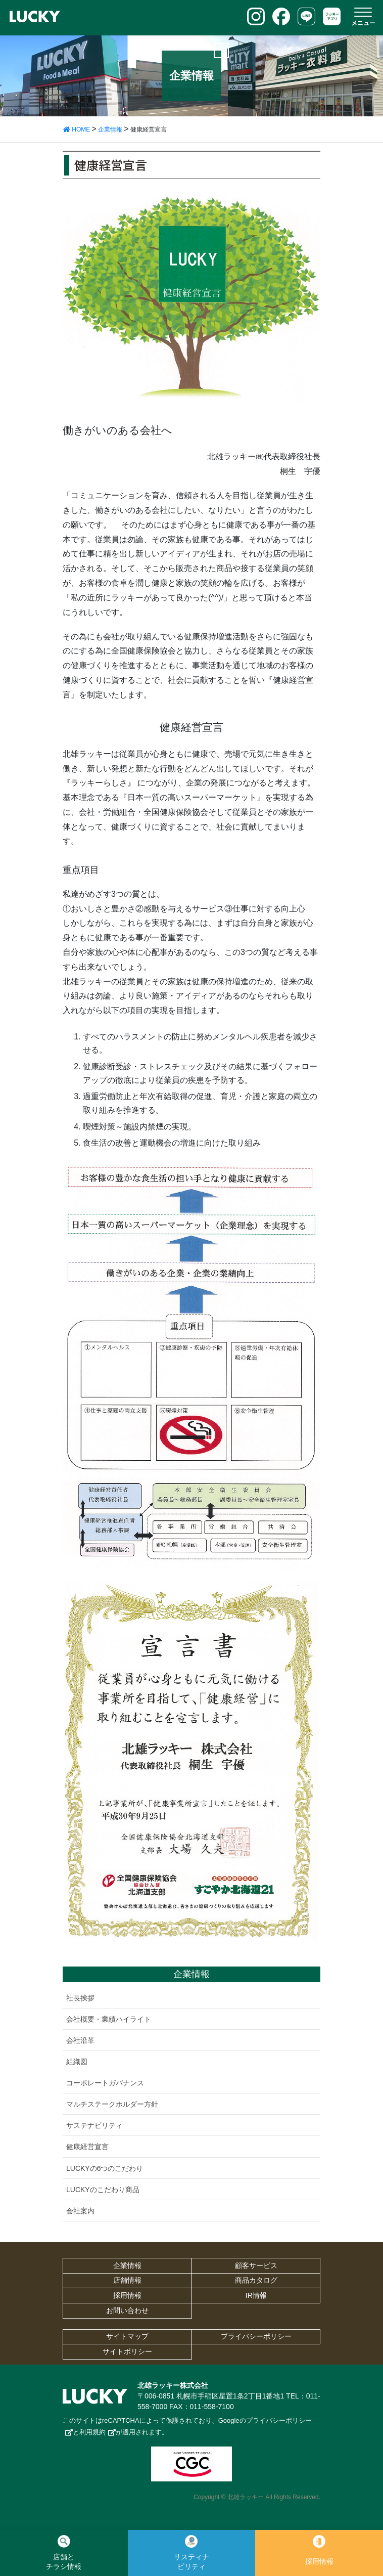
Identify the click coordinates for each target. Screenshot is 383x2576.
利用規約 (92, 2432)
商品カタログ (256, 2280)
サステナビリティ (94, 2125)
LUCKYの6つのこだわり (104, 2168)
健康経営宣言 (87, 2147)
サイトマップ (127, 2336)
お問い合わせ (127, 2310)
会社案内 (80, 2211)
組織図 (76, 2062)
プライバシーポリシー (256, 2336)
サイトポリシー (127, 2351)
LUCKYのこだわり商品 (102, 2190)
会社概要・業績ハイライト (108, 2019)
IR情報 (256, 2295)
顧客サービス (256, 2265)
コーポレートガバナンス (105, 2083)
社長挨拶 (80, 1998)
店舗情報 (127, 2280)
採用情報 (127, 2295)
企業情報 (127, 2265)
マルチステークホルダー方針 (112, 2104)
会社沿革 (80, 2040)
